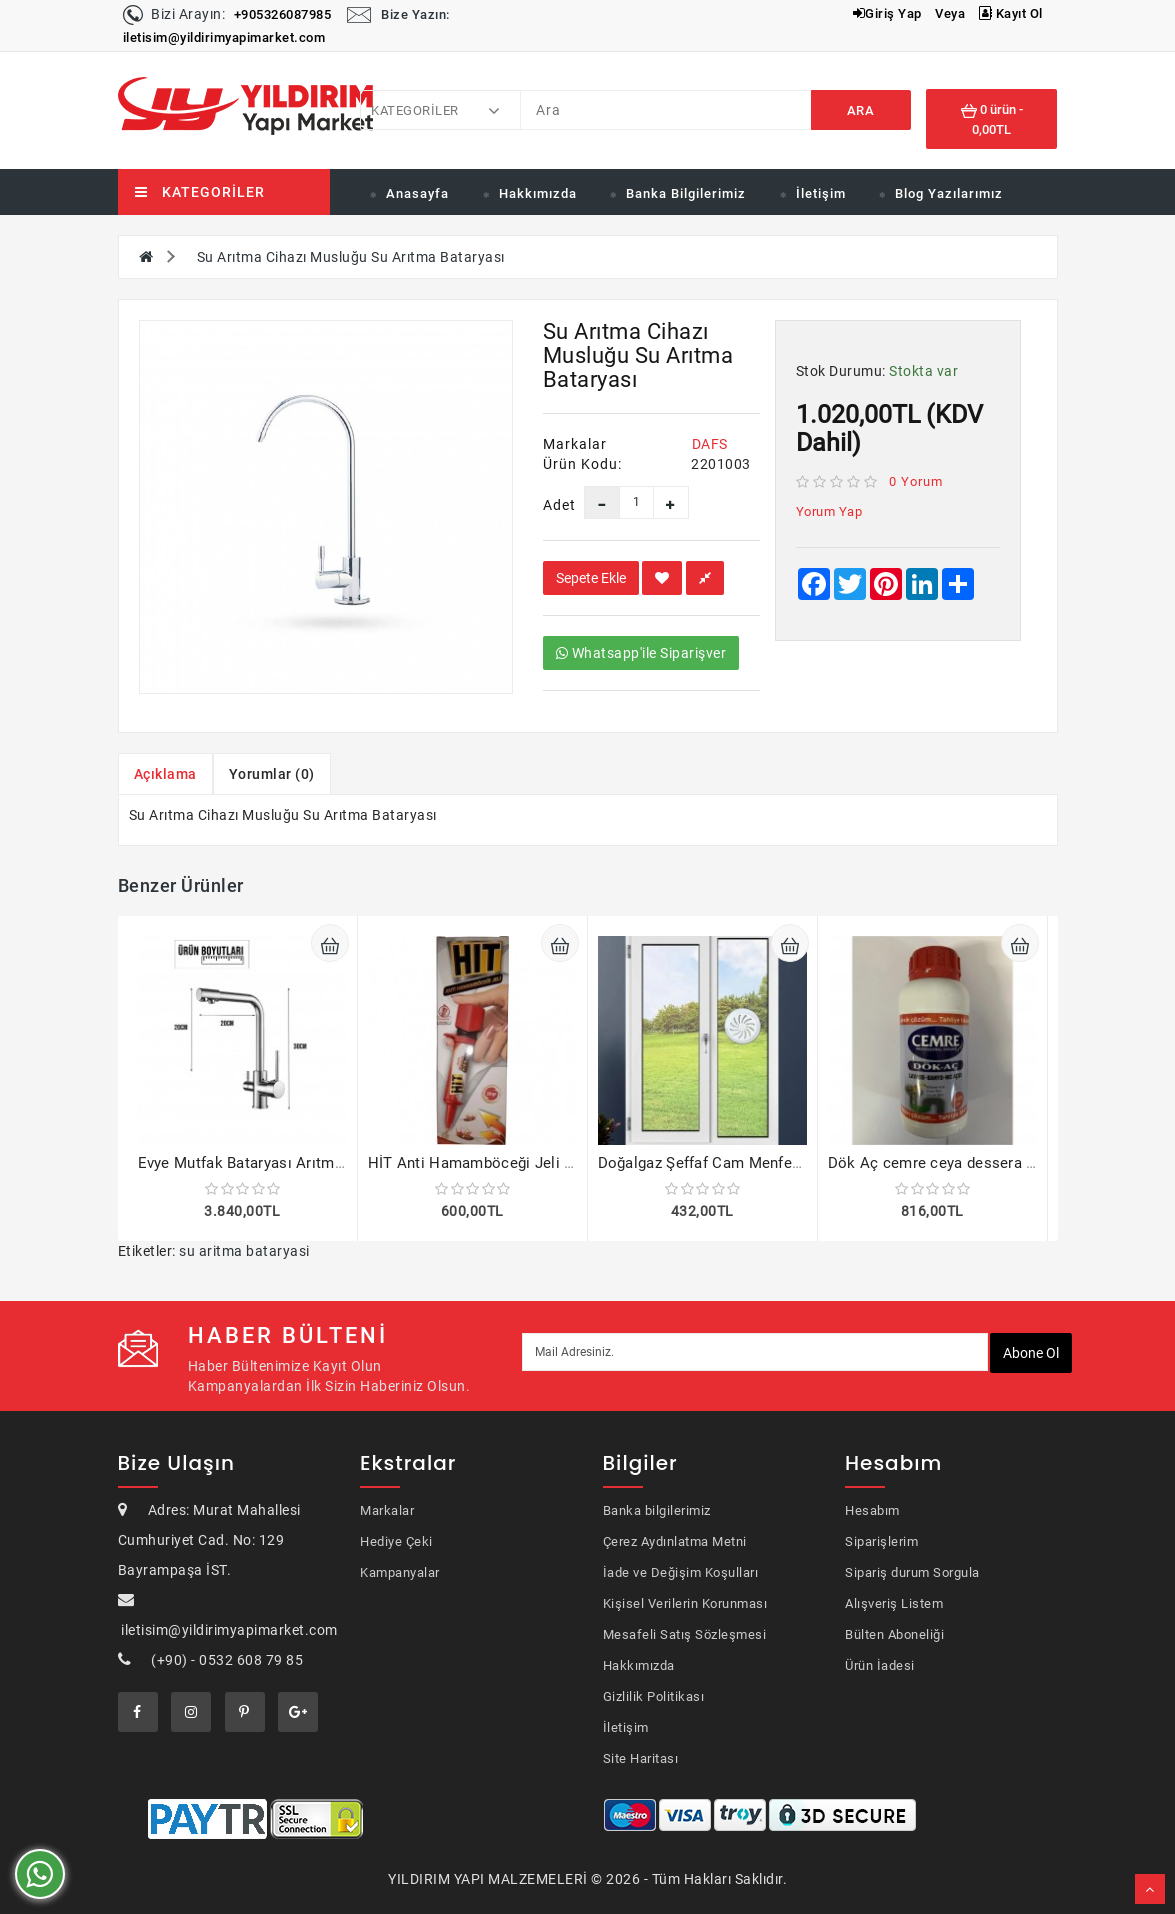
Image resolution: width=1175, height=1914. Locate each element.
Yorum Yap (829, 511)
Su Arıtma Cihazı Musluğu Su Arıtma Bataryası (351, 257)
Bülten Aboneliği (894, 1634)
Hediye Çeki (396, 1541)
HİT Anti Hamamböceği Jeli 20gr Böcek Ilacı (522, 1163)
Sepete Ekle (591, 578)
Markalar (387, 1510)
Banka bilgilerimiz (657, 1510)
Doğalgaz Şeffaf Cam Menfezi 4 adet (724, 1163)
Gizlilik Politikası (654, 1696)
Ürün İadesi (880, 1665)
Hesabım (872, 1510)
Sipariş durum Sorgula (912, 1572)
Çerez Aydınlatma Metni (675, 1541)
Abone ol (1031, 1353)
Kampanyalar (400, 1572)
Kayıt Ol (1011, 13)
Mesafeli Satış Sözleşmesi (685, 1634)
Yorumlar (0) (272, 774)
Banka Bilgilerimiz (686, 193)
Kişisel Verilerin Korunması (685, 1603)
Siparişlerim (881, 1541)
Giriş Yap (887, 13)
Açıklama (165, 774)
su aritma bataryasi (244, 1251)
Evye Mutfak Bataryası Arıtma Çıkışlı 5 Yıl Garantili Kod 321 (344, 1163)
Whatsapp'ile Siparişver (641, 653)
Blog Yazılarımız (949, 193)
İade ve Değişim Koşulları (681, 1572)
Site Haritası (641, 1758)
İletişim (821, 193)
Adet (548, 505)
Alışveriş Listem (894, 1603)
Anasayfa (417, 193)
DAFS (710, 444)
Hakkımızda (538, 193)
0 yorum (916, 481)
